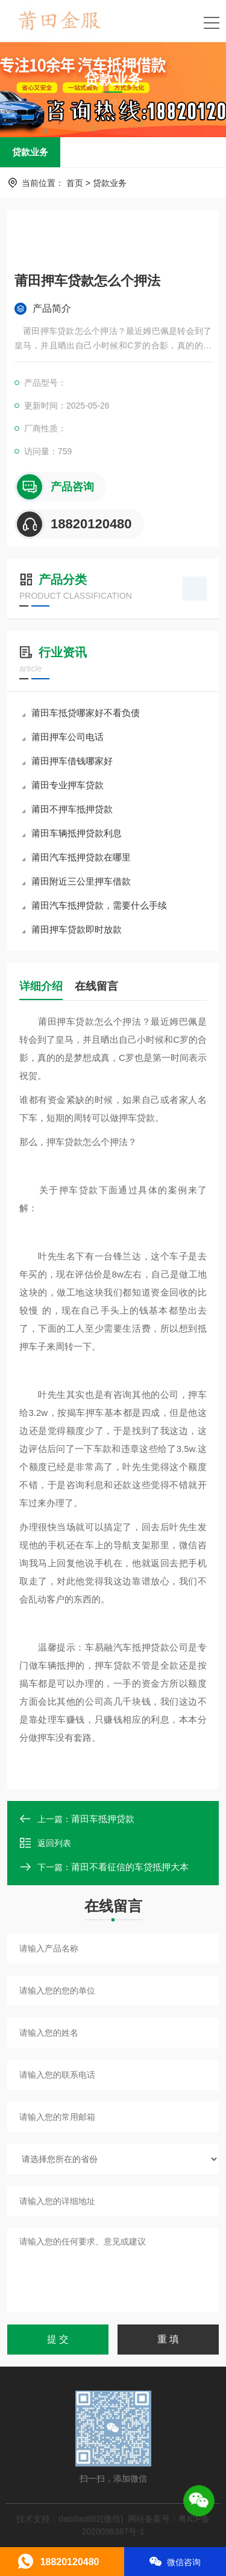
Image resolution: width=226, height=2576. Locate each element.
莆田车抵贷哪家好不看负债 (81, 713)
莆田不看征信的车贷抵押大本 (130, 1867)
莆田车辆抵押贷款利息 (72, 833)
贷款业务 (30, 152)
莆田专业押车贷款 (63, 785)
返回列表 (45, 1843)
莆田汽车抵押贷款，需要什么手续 (94, 905)
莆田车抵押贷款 (102, 1819)
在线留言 (96, 986)
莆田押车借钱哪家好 (67, 761)
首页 (74, 183)
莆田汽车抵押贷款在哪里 (76, 857)
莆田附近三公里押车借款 (76, 881)
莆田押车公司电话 (63, 737)
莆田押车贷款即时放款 (72, 929)
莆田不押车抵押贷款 (67, 809)
